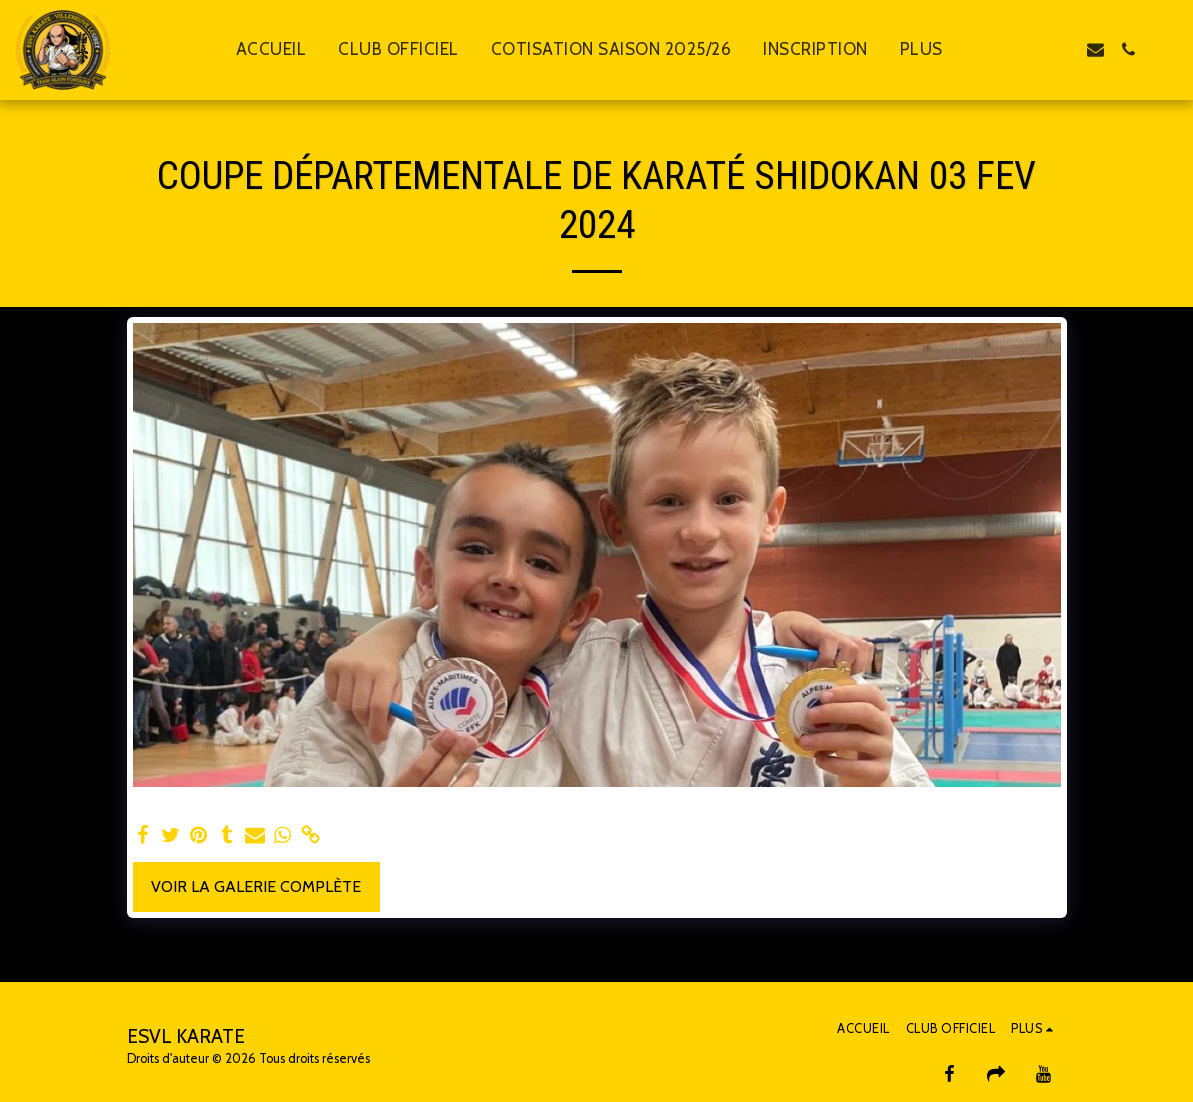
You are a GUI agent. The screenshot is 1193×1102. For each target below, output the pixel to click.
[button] (1029, 49)
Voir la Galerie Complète (256, 886)
